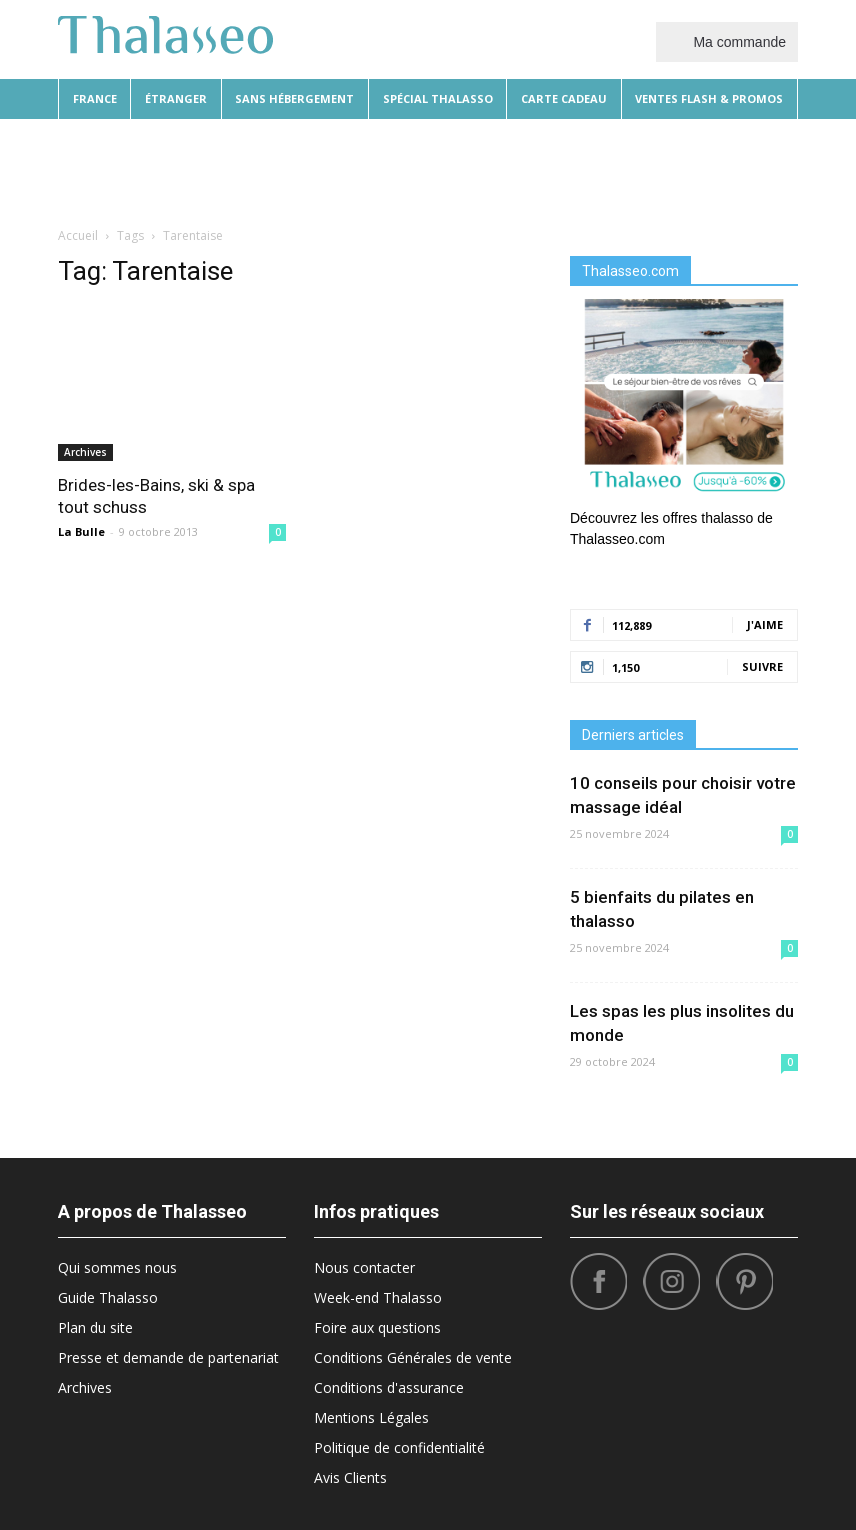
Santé (723, 169)
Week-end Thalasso (378, 1297)
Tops (672, 169)
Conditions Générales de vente (413, 1357)
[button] (774, 170)
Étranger (176, 98)
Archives (85, 452)
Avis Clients (350, 1477)
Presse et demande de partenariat (168, 1357)
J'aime (765, 624)
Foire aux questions (377, 1327)
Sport (621, 169)
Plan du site (95, 1327)
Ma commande (727, 41)
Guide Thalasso (108, 1297)
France (95, 98)
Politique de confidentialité (399, 1447)
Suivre (762, 666)
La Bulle (81, 531)
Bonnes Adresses (442, 169)
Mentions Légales (371, 1417)
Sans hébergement (294, 98)
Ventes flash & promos (709, 98)
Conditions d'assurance (389, 1387)
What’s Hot (549, 169)
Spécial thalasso (438, 98)
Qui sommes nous (117, 1267)
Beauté (248, 169)
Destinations (329, 169)
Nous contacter (364, 1267)
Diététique (176, 169)
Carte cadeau (564, 98)
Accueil (78, 235)
